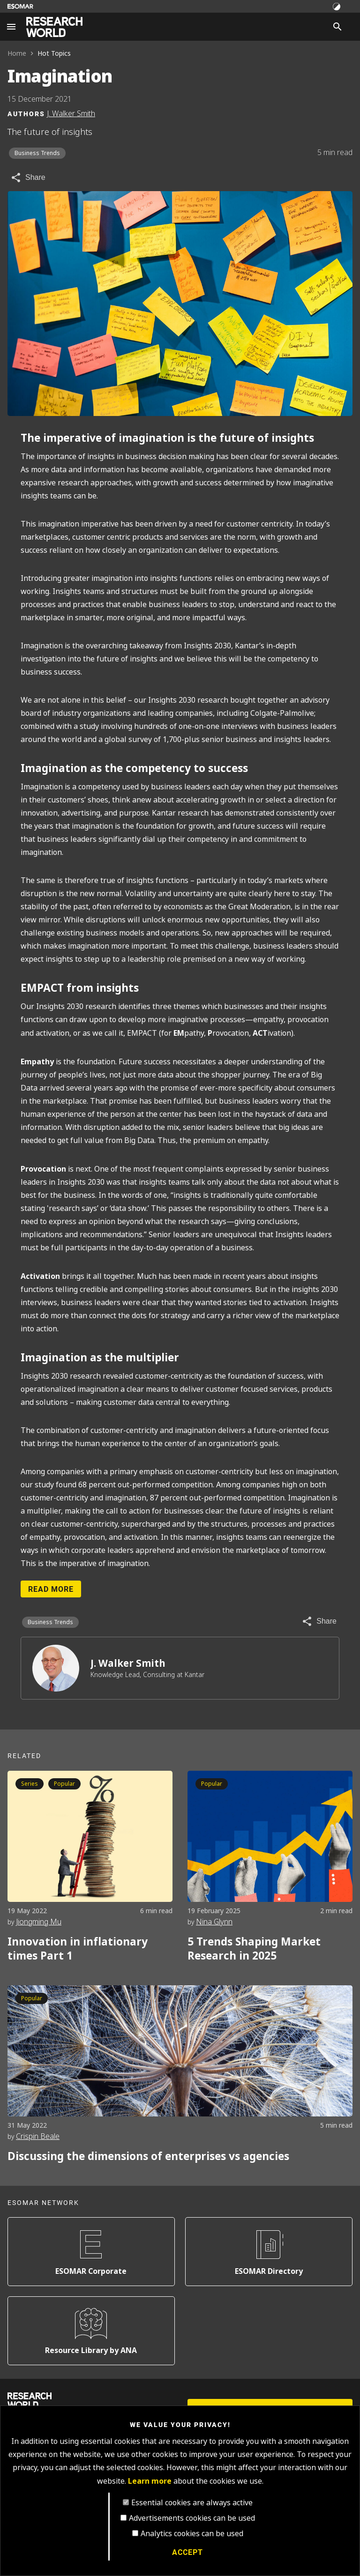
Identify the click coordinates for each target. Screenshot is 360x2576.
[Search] (337, 27)
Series (29, 1784)
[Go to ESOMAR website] (20, 6)
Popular (64, 1784)
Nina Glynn (214, 1921)
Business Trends (37, 153)
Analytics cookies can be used (192, 2533)
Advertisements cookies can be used (192, 2518)
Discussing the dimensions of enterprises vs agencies (148, 2156)
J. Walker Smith (127, 1663)
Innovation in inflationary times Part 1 (78, 1948)
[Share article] (28, 177)
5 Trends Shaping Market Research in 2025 (254, 1948)
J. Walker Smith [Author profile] (71, 113)
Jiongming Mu (38, 1921)
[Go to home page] (54, 27)
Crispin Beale (38, 2136)
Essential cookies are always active (192, 2502)
